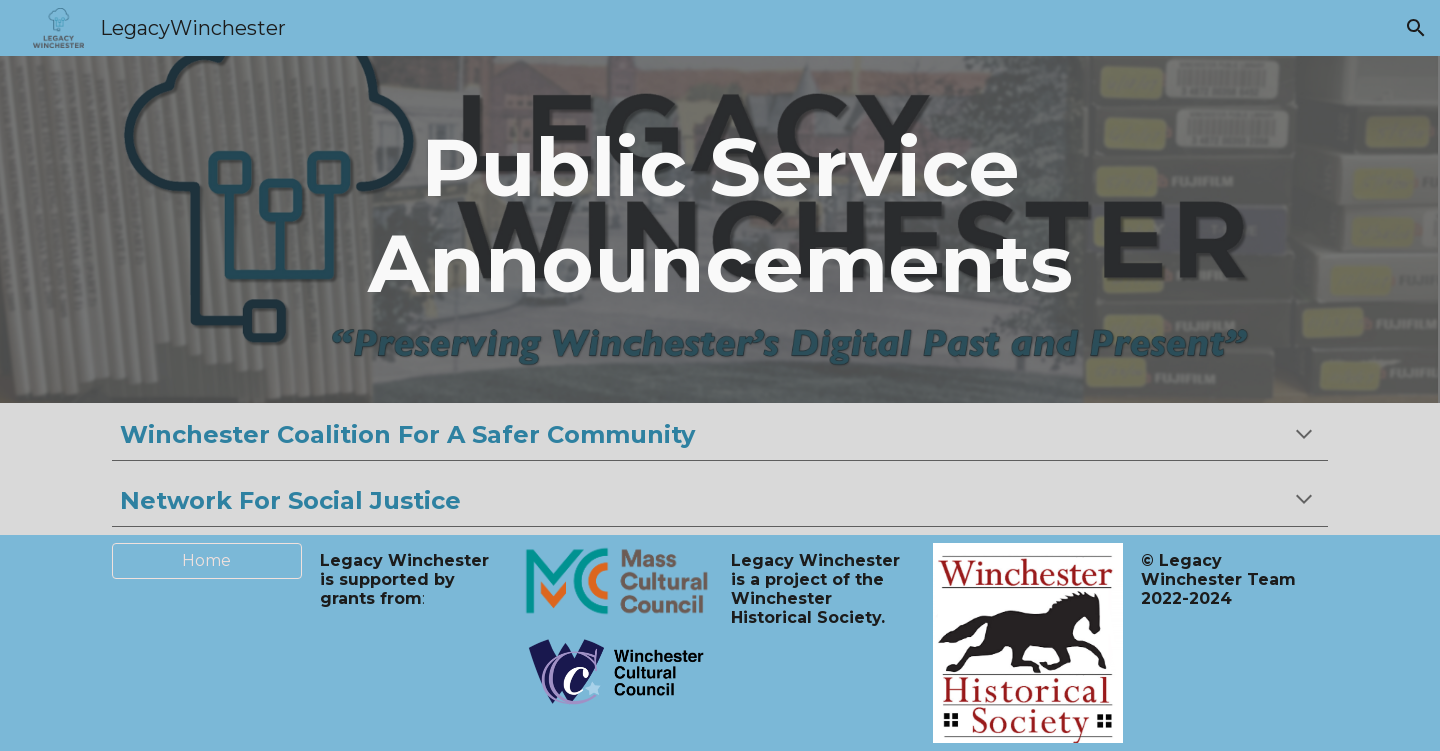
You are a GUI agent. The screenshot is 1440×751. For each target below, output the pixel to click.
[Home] (207, 560)
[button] (1416, 28)
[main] (720, 229)
